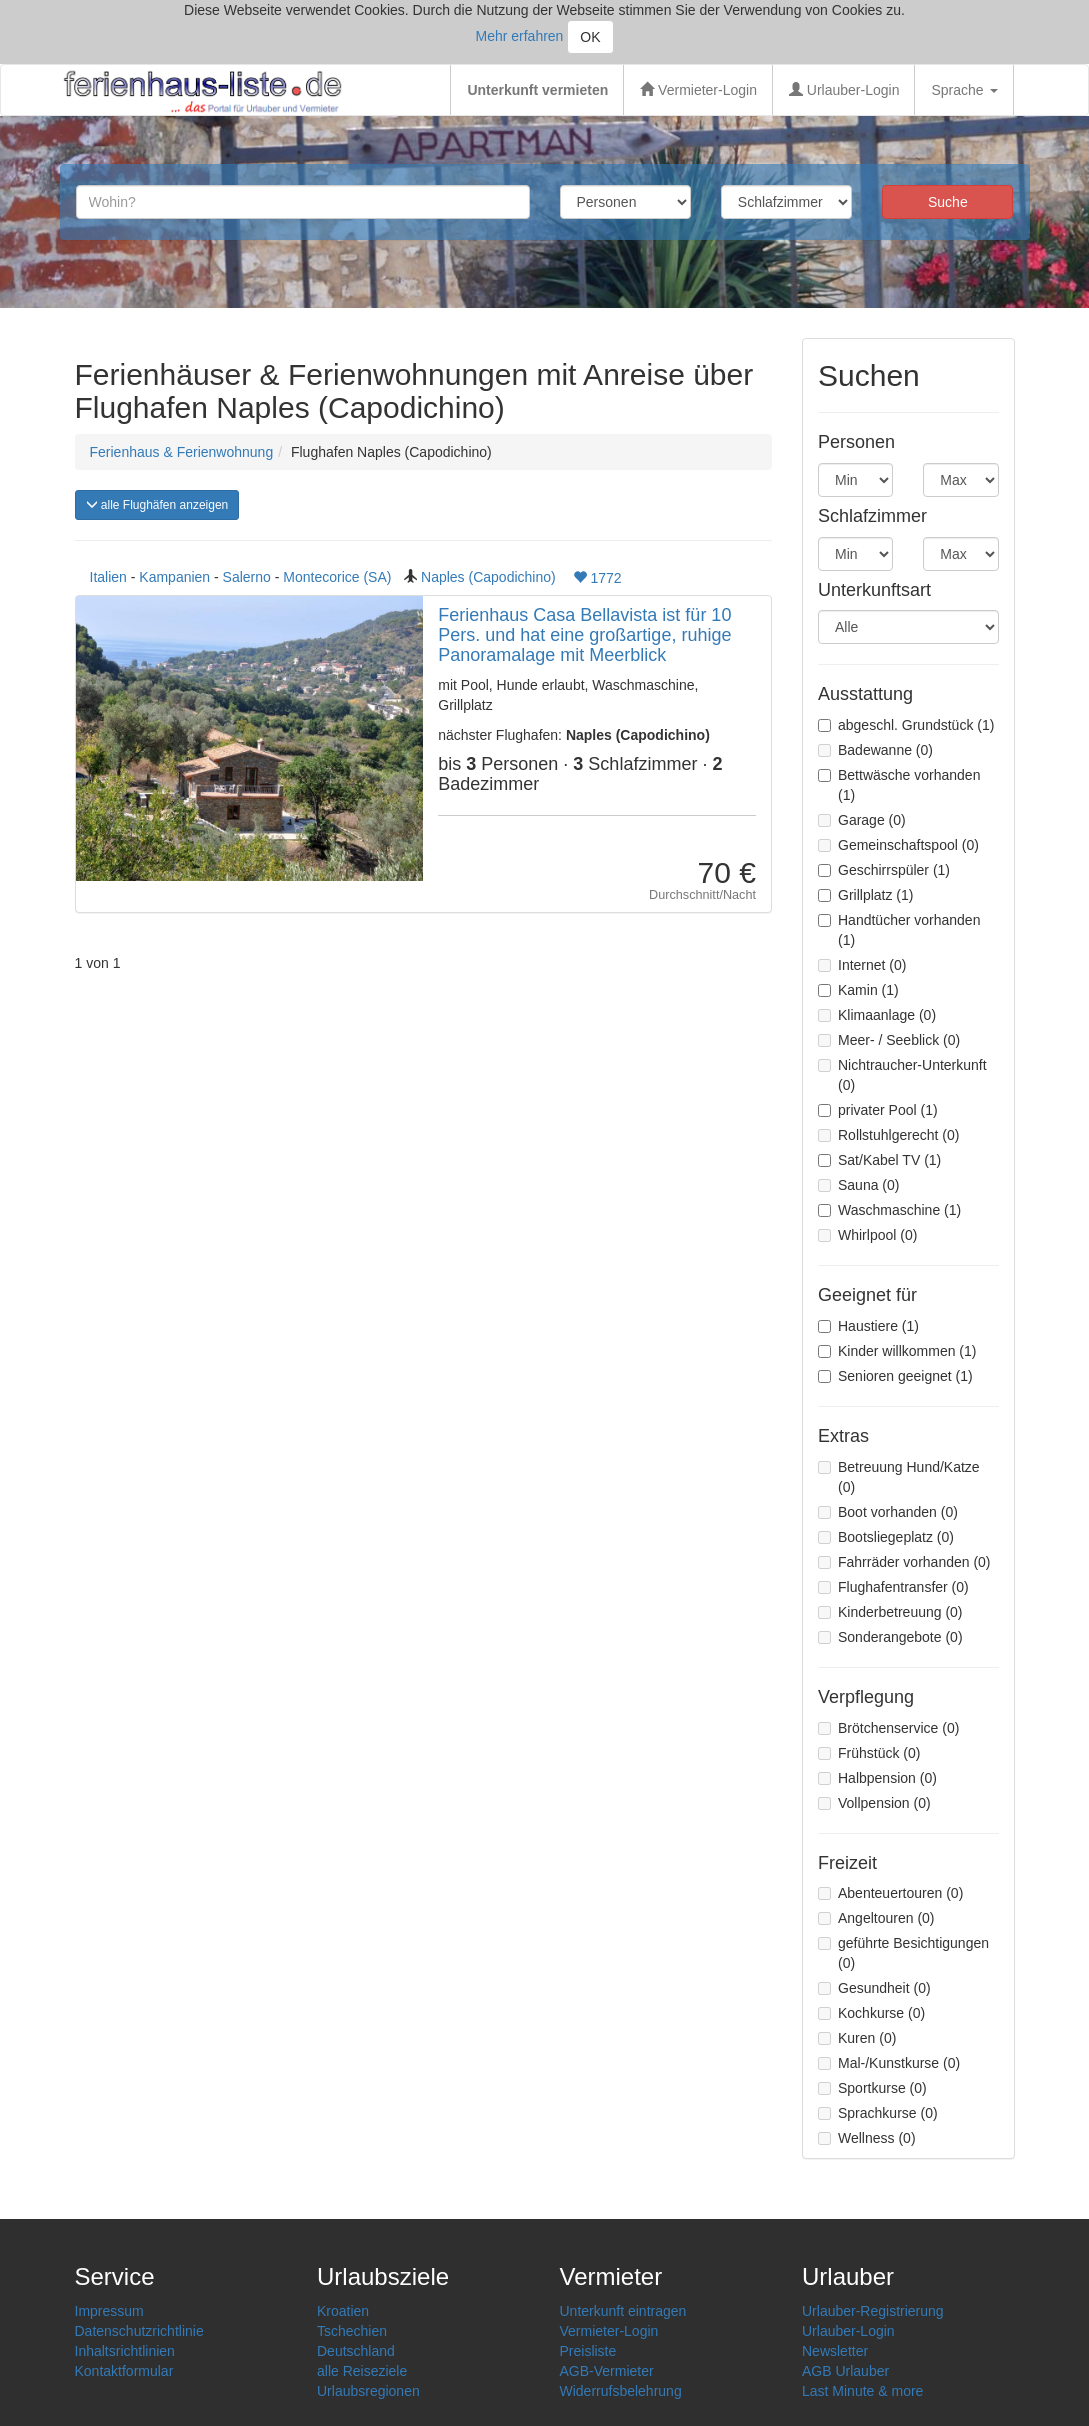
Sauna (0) (858, 1185)
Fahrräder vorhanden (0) (904, 1562)
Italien (108, 577)
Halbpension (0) (877, 1778)
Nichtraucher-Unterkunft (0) (902, 1075)
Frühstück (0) (869, 1753)
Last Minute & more (862, 2391)
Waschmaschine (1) (889, 1210)
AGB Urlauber (845, 2371)
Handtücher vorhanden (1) (899, 930)
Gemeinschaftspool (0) (898, 845)
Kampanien (174, 577)
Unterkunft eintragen (623, 2311)
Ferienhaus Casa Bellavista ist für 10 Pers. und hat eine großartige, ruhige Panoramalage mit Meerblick (584, 635)
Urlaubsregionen (368, 2391)
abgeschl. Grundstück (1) (906, 725)
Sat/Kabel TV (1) (879, 1160)
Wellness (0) (867, 2138)
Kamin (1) (858, 990)
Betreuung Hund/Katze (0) (899, 1477)
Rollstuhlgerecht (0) (888, 1135)
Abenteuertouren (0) (890, 1893)
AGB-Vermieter (607, 2371)
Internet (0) (862, 965)
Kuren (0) (857, 2038)
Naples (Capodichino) (488, 577)
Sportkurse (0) (872, 2088)
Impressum (109, 2311)
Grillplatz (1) (865, 895)
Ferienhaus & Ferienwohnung (182, 452)
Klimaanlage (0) (877, 1015)
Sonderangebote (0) (890, 1637)
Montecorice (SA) (337, 577)
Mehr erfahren (519, 36)
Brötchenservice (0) (888, 1728)
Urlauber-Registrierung (873, 2311)
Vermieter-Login (698, 90)
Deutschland (356, 2351)
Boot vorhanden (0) (888, 1512)
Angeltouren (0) (876, 1918)
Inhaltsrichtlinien (125, 2351)
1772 (597, 578)
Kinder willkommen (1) (897, 1351)
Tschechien (352, 2331)
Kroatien (343, 2311)
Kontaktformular (124, 2371)
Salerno (247, 577)
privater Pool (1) (878, 1110)
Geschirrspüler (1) (884, 870)
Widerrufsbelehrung (621, 2391)
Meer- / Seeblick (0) (889, 1040)
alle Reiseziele (362, 2371)
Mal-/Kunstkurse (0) (889, 2063)
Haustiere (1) (868, 1326)
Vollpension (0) (874, 1803)
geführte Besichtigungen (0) (903, 1953)
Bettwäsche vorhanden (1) (899, 785)
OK (590, 37)
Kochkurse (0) (871, 2013)
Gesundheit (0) (874, 1988)
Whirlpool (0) (867, 1235)
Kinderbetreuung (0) (890, 1612)
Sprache (964, 90)
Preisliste (588, 2351)
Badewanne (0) (875, 750)
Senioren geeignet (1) (895, 1376)
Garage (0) (862, 820)
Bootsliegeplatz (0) (886, 1537)
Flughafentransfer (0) (893, 1587)
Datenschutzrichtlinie (139, 2331)
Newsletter (835, 2351)
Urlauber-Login (844, 90)
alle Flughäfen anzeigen (157, 505)
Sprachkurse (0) (878, 2113)
